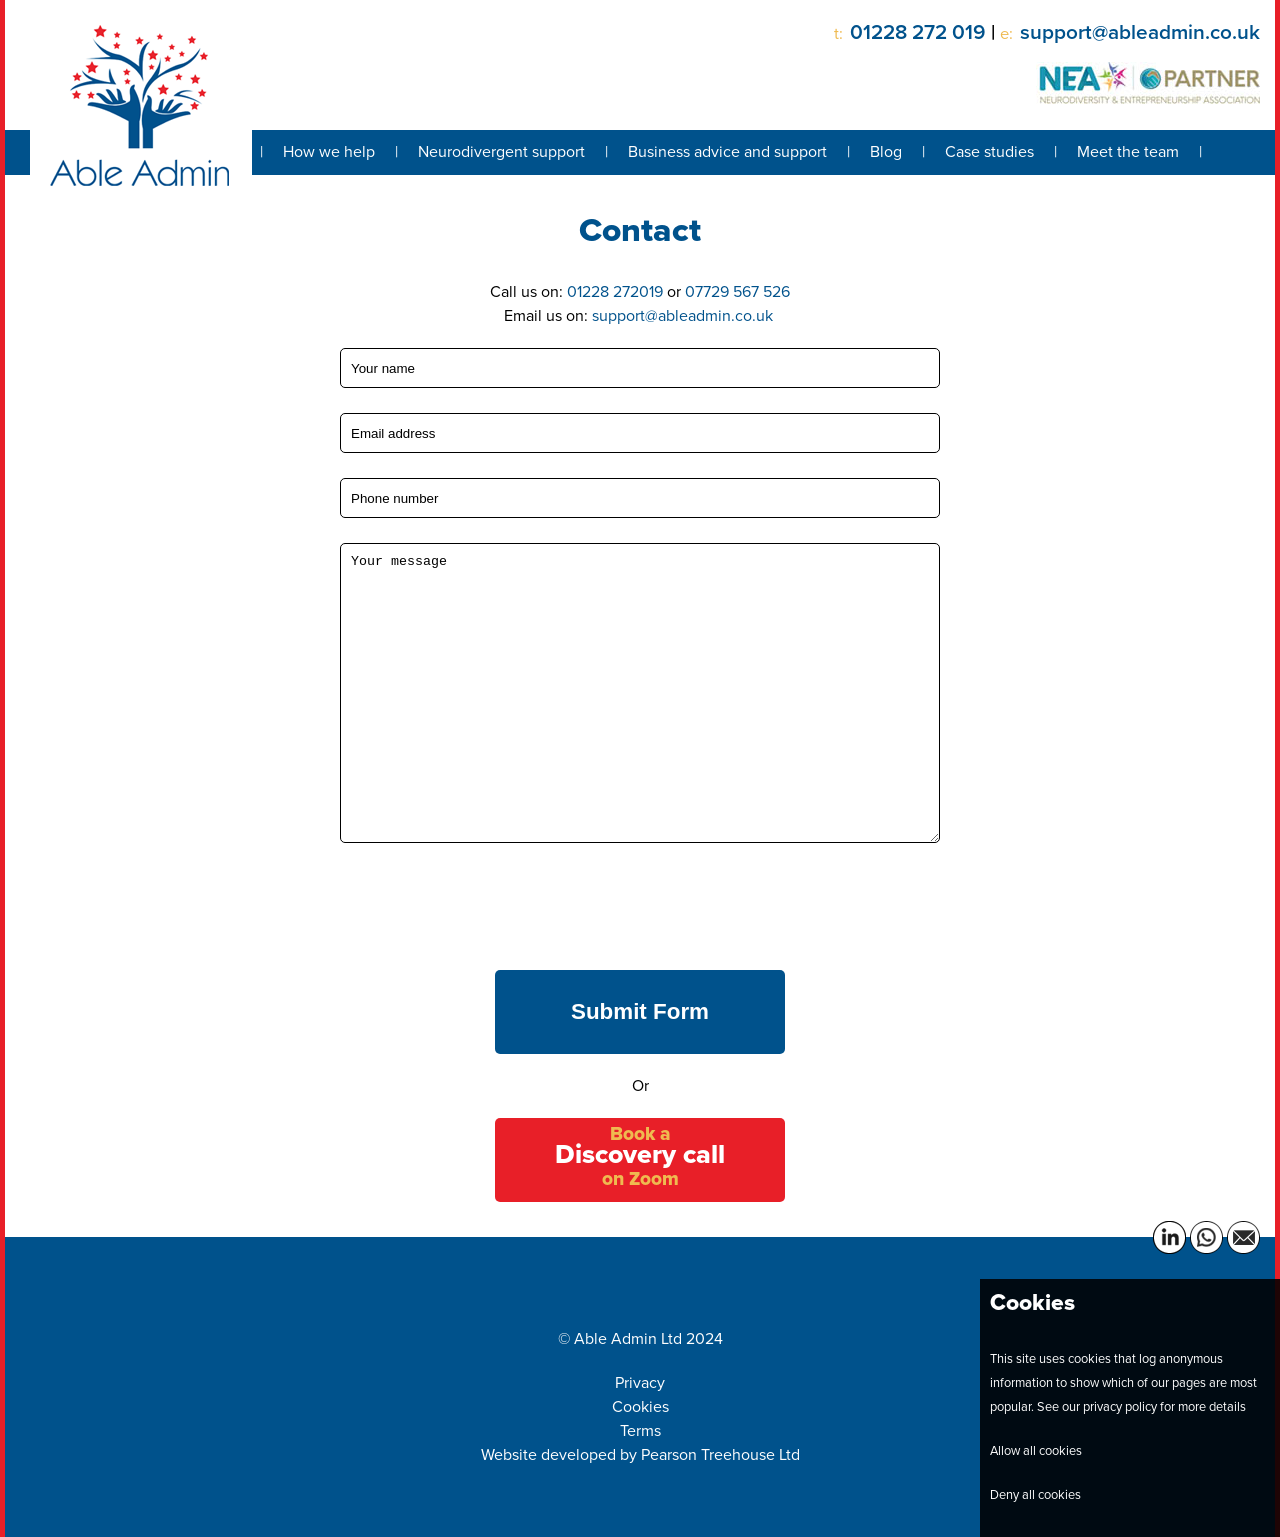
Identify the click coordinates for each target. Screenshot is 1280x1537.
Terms (640, 1430)
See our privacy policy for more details (1141, 1406)
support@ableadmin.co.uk (1140, 32)
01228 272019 (615, 291)
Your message (640, 693)
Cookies (640, 1406)
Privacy (640, 1382)
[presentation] (492, 907)
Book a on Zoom (640, 1155)
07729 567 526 (737, 291)
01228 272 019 (918, 32)
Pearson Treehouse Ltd (720, 1454)
